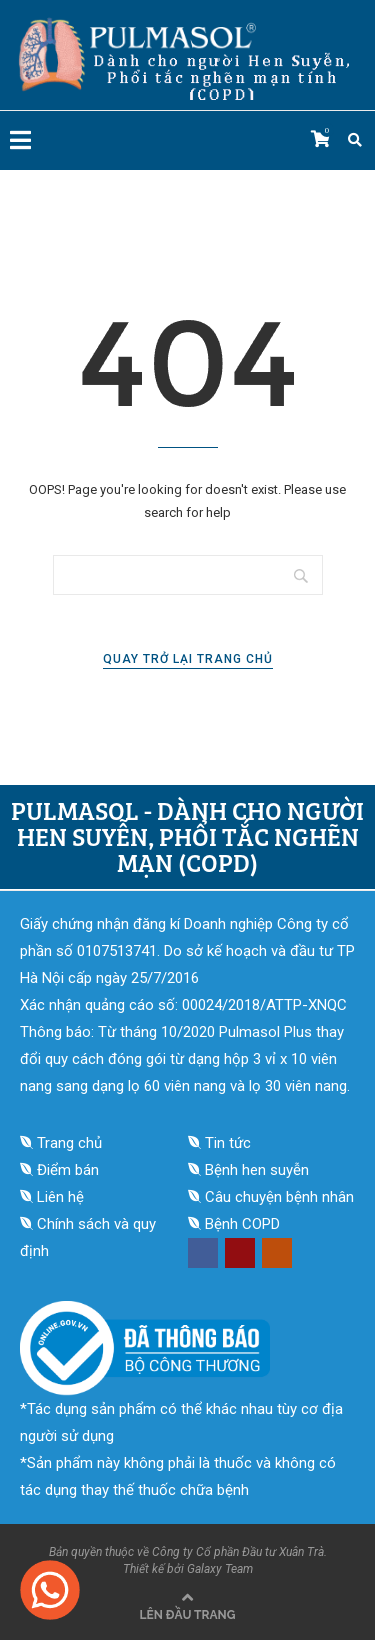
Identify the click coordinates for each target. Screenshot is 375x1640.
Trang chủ (69, 1143)
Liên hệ (60, 1197)
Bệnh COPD (242, 1224)
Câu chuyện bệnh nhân (279, 1197)
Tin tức (228, 1143)
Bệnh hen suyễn (257, 1170)
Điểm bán (68, 1170)
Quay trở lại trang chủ (188, 659)
